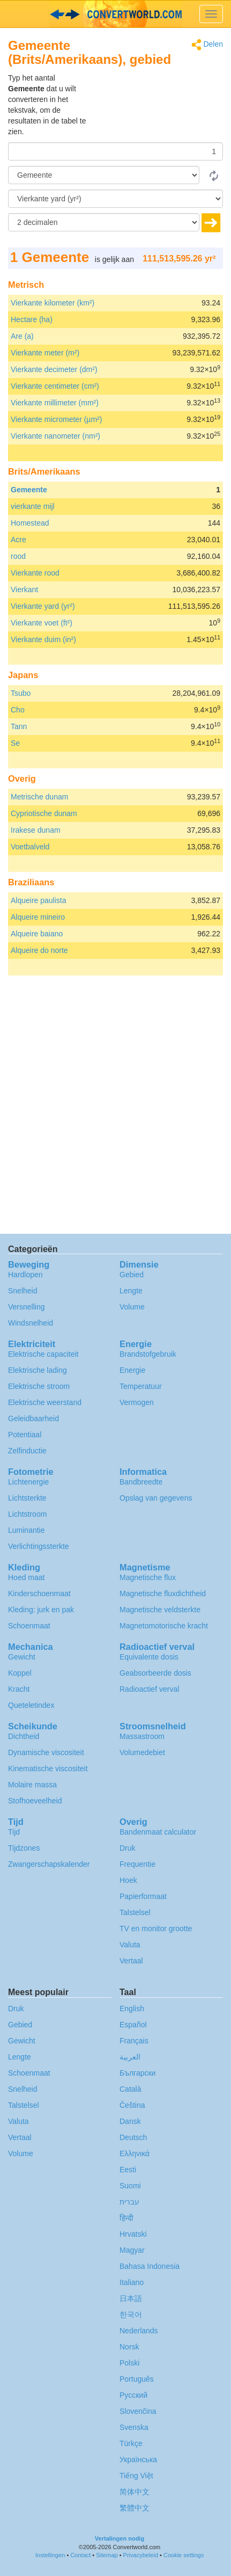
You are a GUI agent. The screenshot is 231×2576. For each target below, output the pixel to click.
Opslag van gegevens (156, 1498)
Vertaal (131, 1960)
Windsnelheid (30, 1323)
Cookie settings (183, 2555)
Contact (80, 2555)
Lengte (131, 1290)
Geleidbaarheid (33, 1418)
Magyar (132, 2250)
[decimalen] (103, 222)
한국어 (131, 2314)
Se (15, 743)
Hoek (128, 1880)
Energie (132, 1370)
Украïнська (138, 2459)
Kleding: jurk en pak (41, 1609)
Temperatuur (141, 1386)
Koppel (20, 1673)
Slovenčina (138, 2411)
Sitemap (106, 2555)
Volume (132, 1306)
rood (18, 556)
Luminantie (26, 1530)
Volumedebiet (142, 1752)
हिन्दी (126, 2218)
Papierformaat (143, 1896)
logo (115, 14)
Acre (18, 539)
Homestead (30, 523)
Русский (133, 2395)
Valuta (130, 1944)
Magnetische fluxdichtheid (163, 1593)
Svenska (134, 2427)
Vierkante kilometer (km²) (52, 303)
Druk (128, 1848)
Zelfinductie (27, 1450)
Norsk (129, 2346)
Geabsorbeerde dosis (155, 1673)
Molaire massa (32, 1784)
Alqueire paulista (38, 900)
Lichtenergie (28, 1482)
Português (137, 2379)
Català (130, 2089)
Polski (129, 2363)
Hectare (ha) (32, 319)
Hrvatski (133, 2234)
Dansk (130, 2121)
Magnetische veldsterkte (160, 1609)
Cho (18, 709)
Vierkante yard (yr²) (43, 606)
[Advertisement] (156, 99)
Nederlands (139, 2330)
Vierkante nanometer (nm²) (55, 436)
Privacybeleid (140, 2555)
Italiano (132, 2282)
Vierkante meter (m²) (45, 352)
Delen (207, 44)
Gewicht (21, 1657)
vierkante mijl (33, 506)
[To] (115, 199)
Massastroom (142, 1736)
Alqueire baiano (37, 933)
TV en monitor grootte (156, 1928)
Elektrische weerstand (44, 1402)
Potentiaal (24, 1434)
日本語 (131, 2298)
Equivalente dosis (149, 1657)
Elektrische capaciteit (43, 1354)
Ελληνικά (135, 2153)
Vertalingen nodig (119, 2538)
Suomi (130, 2185)
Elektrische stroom (39, 1386)
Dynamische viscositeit (46, 1752)
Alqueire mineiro (38, 917)
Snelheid (23, 1290)
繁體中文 (135, 2508)
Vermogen (137, 1402)
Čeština (132, 2105)
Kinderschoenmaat (39, 1593)
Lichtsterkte (27, 1498)
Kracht (18, 1689)
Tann (19, 726)
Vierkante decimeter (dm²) (54, 369)
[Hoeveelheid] (115, 151)
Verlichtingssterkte (38, 1546)
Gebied (132, 1274)
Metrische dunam (39, 796)
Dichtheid (23, 1736)
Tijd (14, 1832)
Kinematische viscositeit (48, 1768)
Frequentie (137, 1864)
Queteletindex (31, 1705)
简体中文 (135, 2491)
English (132, 2008)
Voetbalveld (30, 846)
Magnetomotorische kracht (164, 1625)
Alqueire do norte (39, 950)
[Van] (103, 175)
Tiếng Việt (136, 2475)
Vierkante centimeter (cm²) (55, 386)
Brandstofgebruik (148, 1354)
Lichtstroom (27, 1514)
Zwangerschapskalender (49, 1864)
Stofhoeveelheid (35, 1800)
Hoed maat (26, 1577)
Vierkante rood (35, 573)
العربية (130, 2057)
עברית (129, 2201)
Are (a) (22, 336)
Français (134, 2040)
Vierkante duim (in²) (43, 639)
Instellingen (50, 2555)
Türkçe (131, 2443)
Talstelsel (135, 1912)
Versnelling (26, 1306)
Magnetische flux (148, 1577)
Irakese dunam (36, 830)
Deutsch (133, 2137)
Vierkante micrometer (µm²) (56, 419)
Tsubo (21, 693)
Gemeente (29, 489)
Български (137, 2073)
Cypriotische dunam (44, 813)
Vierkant (24, 589)
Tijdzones (24, 1848)
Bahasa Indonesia (150, 2266)
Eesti (128, 2169)
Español (133, 2024)
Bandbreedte (141, 1482)
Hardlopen (25, 1274)
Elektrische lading (37, 1370)
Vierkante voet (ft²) (41, 622)
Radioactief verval (149, 1689)
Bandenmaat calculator (158, 1832)
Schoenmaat (29, 1625)
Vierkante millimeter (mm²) (55, 402)
